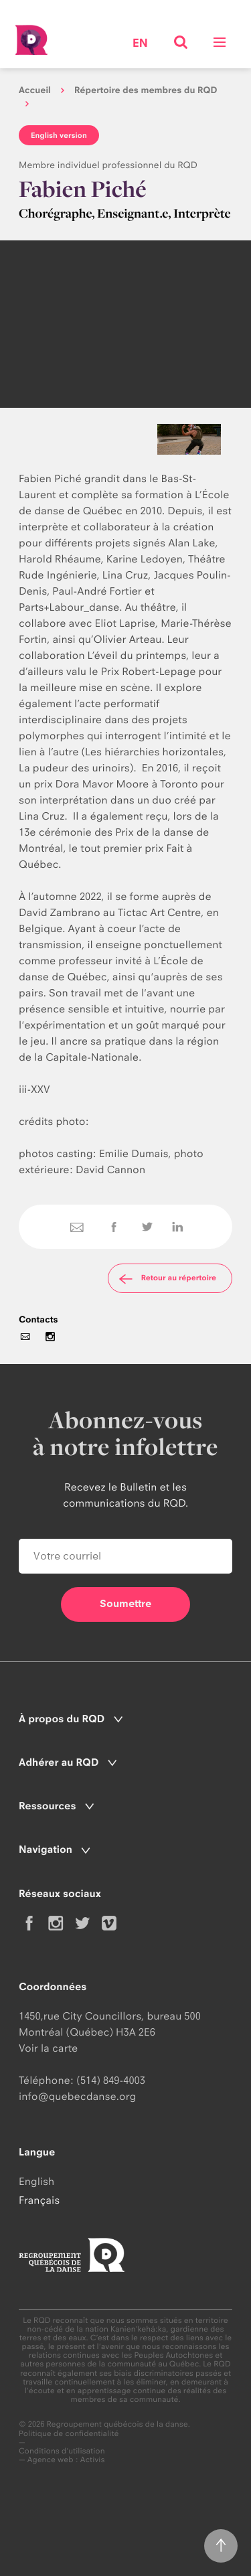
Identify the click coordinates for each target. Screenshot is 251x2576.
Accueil (35, 90)
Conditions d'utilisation (62, 2451)
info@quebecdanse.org (77, 2096)
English (36, 2181)
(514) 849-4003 (110, 2080)
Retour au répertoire (166, 1278)
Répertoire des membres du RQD (146, 90)
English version (59, 135)
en (140, 43)
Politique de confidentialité (69, 2433)
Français (39, 2200)
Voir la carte (48, 2048)
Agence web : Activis (66, 2459)
